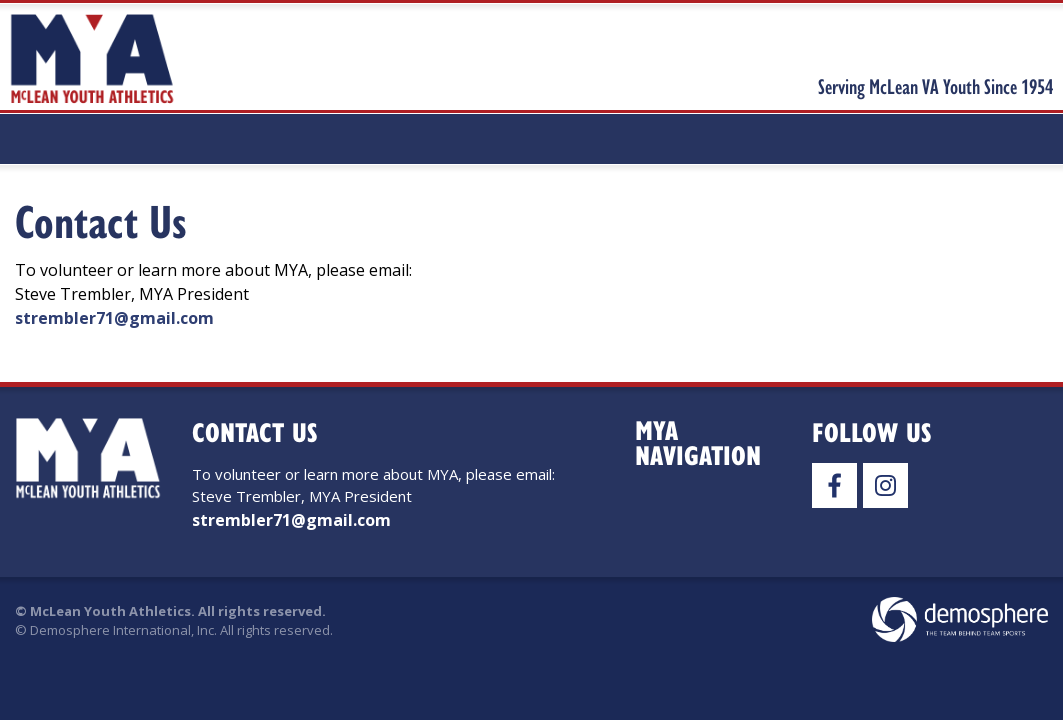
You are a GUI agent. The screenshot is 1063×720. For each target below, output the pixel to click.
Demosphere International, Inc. (123, 630)
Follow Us (872, 431)
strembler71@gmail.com (114, 318)
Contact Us (101, 220)
